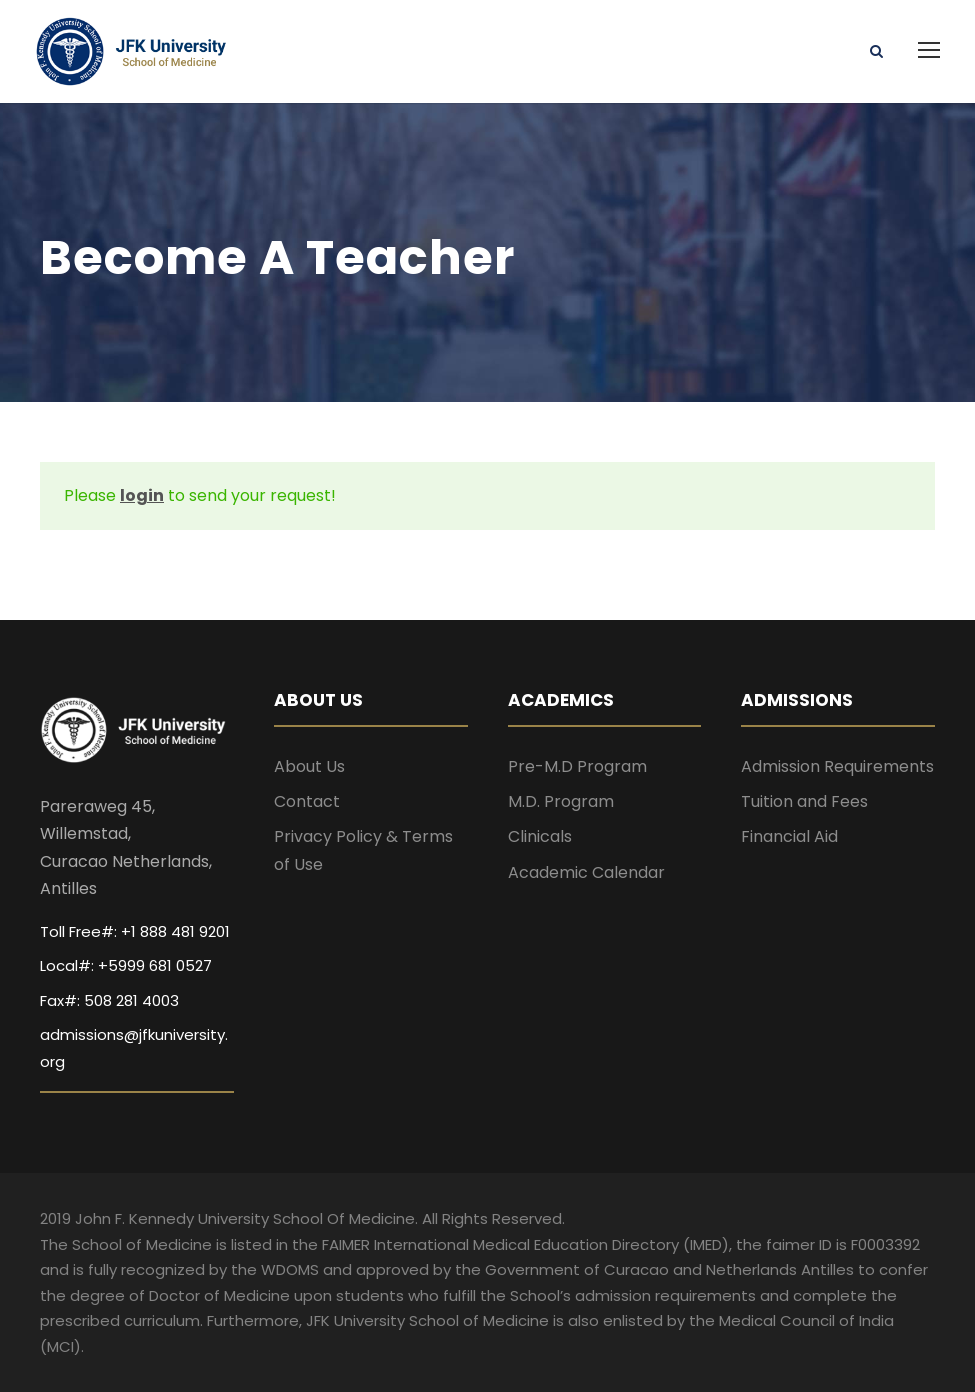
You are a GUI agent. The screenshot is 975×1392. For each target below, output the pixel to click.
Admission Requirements (837, 766)
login (142, 495)
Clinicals (540, 836)
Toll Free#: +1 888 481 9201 (135, 931)
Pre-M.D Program (577, 766)
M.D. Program (561, 801)
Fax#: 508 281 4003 (109, 1000)
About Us (309, 766)
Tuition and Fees (804, 801)
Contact (307, 801)
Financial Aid (789, 836)
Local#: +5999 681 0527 (126, 965)
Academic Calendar (586, 872)
